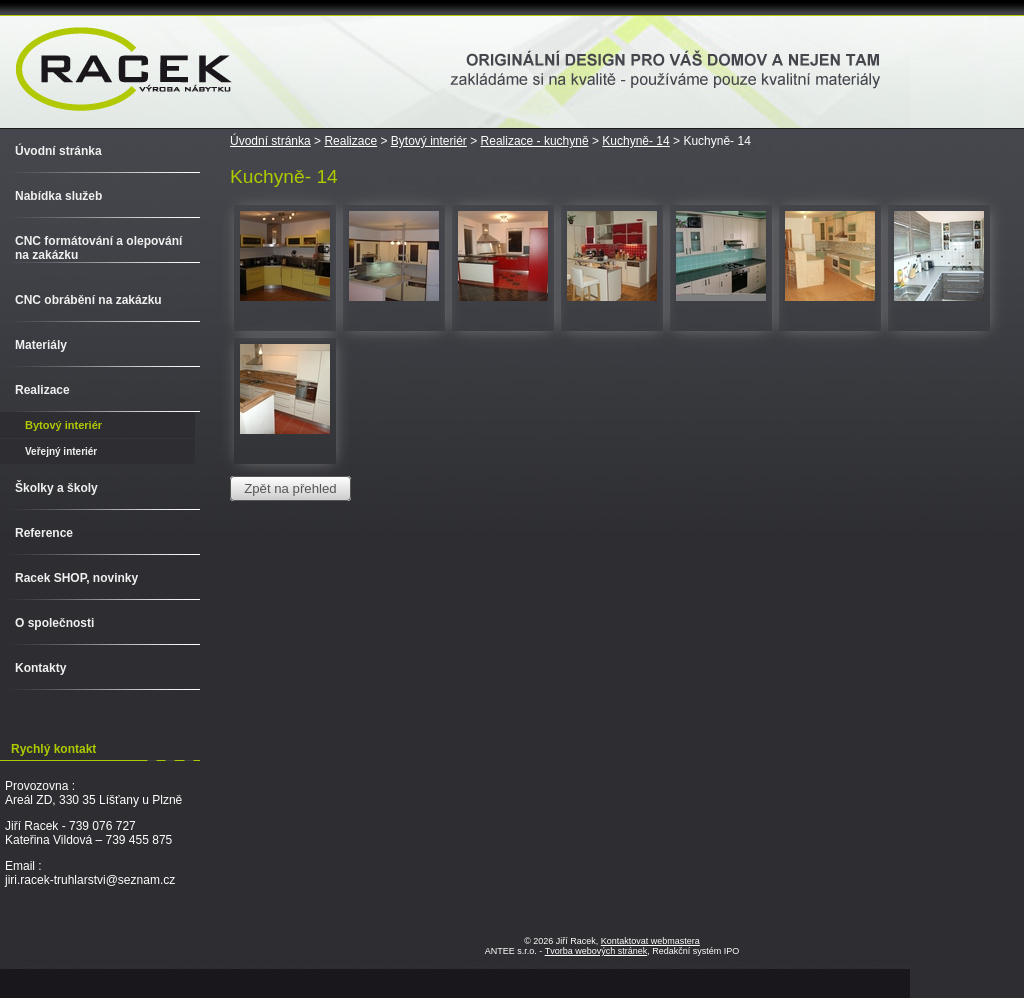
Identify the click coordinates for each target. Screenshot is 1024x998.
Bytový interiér (429, 141)
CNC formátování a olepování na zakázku (98, 248)
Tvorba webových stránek (596, 951)
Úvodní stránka (270, 141)
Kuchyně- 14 (635, 141)
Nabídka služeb (58, 196)
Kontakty (40, 668)
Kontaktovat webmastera (650, 941)
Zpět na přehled (290, 488)
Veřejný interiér (61, 451)
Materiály (41, 345)
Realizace (350, 141)
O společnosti (54, 623)
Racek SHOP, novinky (76, 578)
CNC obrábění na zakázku (88, 300)
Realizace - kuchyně (535, 141)
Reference (44, 533)
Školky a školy (56, 488)
